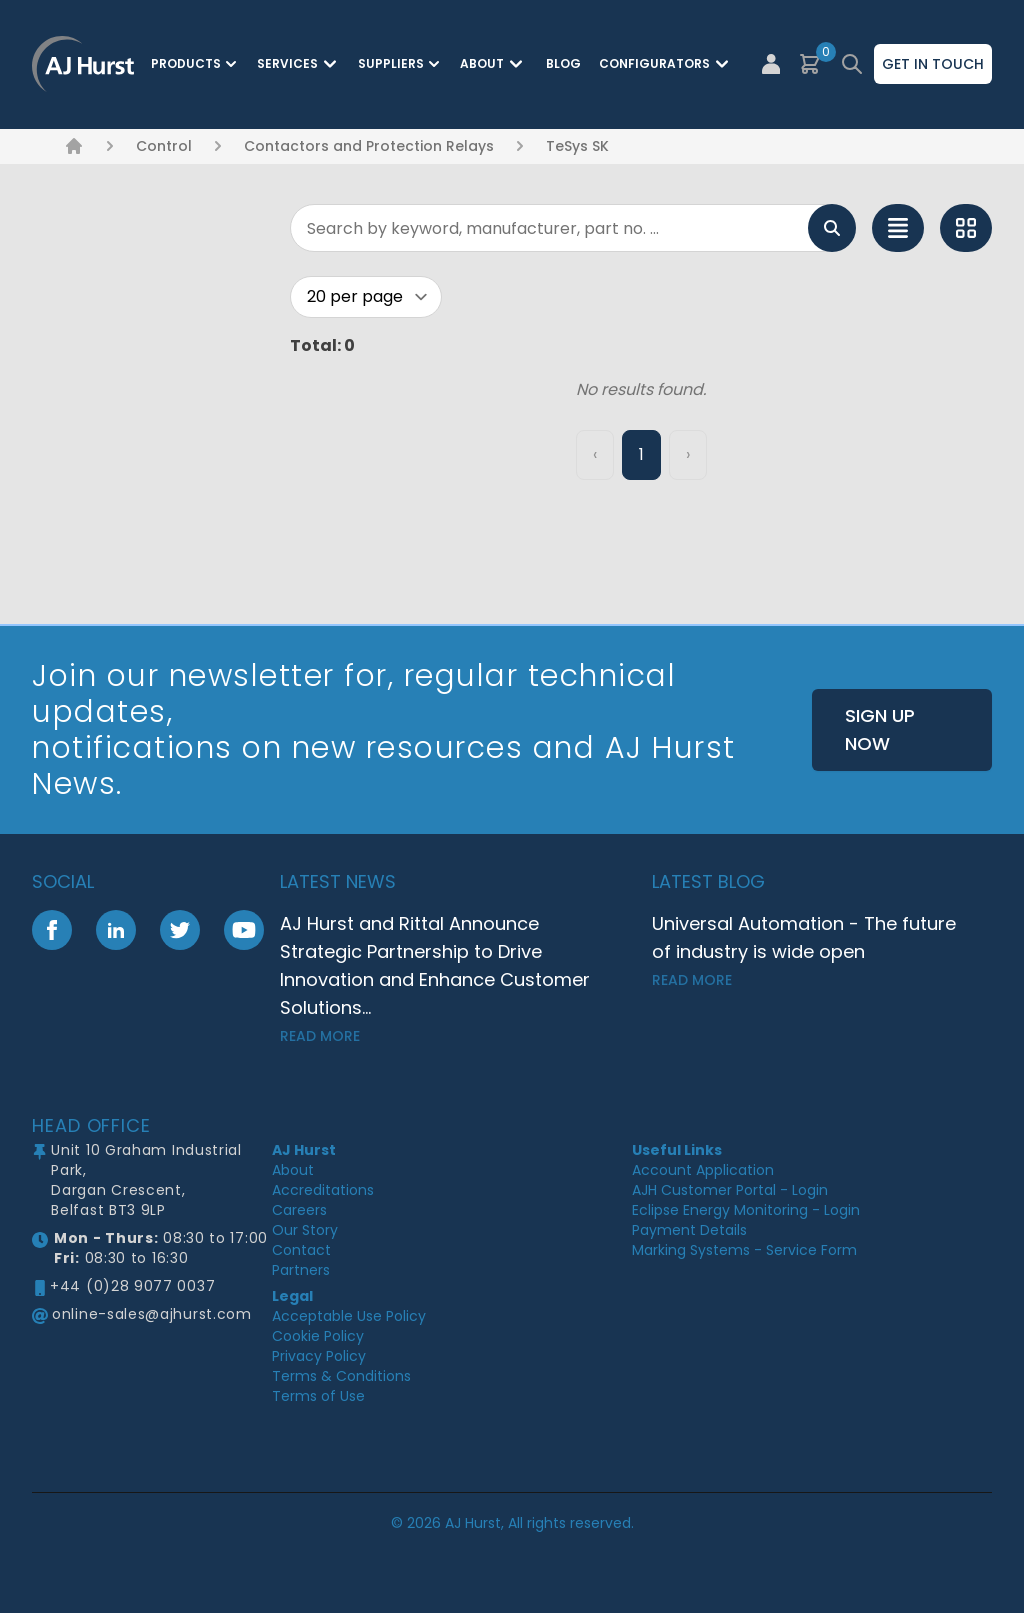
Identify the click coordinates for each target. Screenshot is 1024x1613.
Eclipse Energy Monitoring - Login (746, 1210)
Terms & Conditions (341, 1376)
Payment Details (689, 1230)
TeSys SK (577, 146)
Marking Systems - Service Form (744, 1250)
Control (164, 146)
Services (299, 64)
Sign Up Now (880, 729)
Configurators (666, 64)
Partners (301, 1270)
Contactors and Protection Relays (369, 146)
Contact (301, 1250)
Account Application (703, 1170)
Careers (299, 1210)
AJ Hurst (304, 1150)
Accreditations (323, 1190)
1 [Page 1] (641, 454)
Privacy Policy (319, 1356)
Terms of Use (318, 1396)
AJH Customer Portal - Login (730, 1190)
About (494, 64)
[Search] (573, 228)
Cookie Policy (318, 1336)
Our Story (305, 1230)
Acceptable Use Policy (349, 1316)
